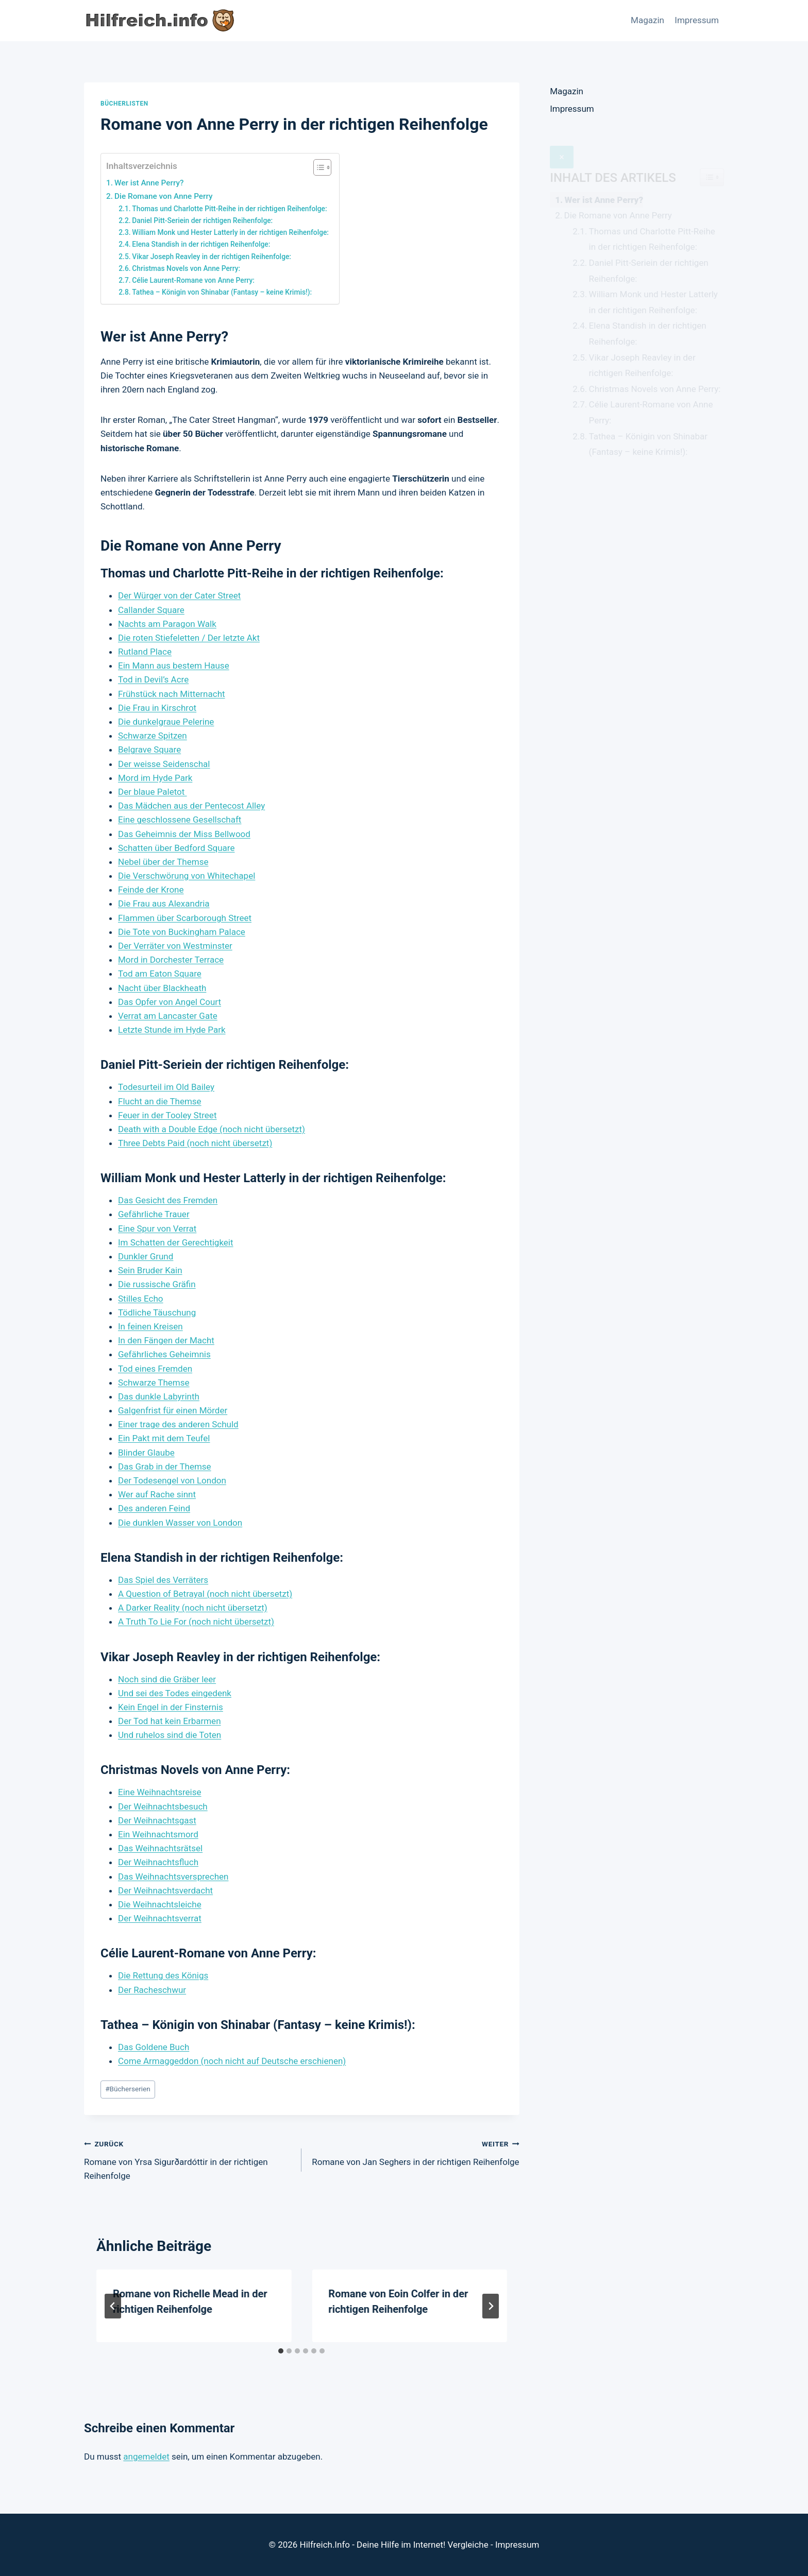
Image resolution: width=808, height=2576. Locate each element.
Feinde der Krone (151, 889)
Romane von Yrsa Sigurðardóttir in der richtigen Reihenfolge (188, 2159)
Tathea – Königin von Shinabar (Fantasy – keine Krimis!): (222, 292)
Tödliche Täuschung (157, 1312)
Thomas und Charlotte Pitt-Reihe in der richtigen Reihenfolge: (229, 208)
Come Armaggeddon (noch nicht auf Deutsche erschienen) (232, 2061)
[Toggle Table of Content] (317, 167)
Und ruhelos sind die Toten (169, 1735)
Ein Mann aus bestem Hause (173, 665)
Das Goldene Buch (153, 2047)
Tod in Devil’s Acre (153, 679)
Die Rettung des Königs (163, 1975)
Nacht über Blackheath (162, 988)
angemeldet (146, 2456)
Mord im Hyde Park (155, 778)
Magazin (647, 20)
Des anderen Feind (154, 1508)
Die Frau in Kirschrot (157, 708)
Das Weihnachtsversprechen (173, 1876)
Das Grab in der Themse (164, 1466)
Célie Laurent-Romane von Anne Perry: (193, 280)
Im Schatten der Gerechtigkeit (175, 1242)
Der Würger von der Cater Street (179, 595)
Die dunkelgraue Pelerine (166, 721)
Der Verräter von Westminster (175, 946)
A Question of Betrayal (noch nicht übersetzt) (205, 1594)
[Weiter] (490, 2306)
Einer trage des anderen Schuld (178, 1424)
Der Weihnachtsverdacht (165, 1890)
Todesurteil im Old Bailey (166, 1087)
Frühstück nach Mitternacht (171, 694)
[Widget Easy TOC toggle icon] (712, 154)
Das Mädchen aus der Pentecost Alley (191, 805)
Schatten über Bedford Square (176, 848)
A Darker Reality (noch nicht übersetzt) (192, 1607)
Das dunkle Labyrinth (158, 1396)
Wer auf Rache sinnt (157, 1494)
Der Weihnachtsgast (157, 1820)
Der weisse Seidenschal (164, 764)
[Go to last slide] (113, 2306)
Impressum (697, 20)
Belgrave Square (149, 749)
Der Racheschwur (152, 1990)
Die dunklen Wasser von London (180, 1522)
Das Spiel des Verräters (163, 1580)
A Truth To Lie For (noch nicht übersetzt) (196, 1621)
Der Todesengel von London (172, 1480)
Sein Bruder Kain (150, 1270)
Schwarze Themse (154, 1382)
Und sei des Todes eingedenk (174, 1693)
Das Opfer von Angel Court (169, 1002)
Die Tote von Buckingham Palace (181, 932)
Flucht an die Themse (159, 1101)
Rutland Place (145, 651)
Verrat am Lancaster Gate (167, 1016)
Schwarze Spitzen (152, 735)
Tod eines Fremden (155, 1368)
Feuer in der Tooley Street (167, 1115)
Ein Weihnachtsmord (158, 1834)
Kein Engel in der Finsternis (170, 1707)
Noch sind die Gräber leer (167, 1679)
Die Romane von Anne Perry (163, 196)
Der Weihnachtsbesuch (163, 1806)
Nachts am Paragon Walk (167, 624)
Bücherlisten (124, 103)
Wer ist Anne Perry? (148, 182)
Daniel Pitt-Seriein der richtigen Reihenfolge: (202, 220)
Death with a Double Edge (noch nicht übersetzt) (211, 1129)
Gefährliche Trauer (154, 1214)
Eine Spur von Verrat (157, 1228)
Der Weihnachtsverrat (159, 1918)
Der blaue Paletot (152, 792)
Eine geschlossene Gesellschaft (179, 819)
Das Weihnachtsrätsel (160, 1848)
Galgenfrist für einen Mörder (172, 1410)
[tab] (280, 2350)
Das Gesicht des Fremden (167, 1200)
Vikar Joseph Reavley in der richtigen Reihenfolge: (211, 256)
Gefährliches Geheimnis (164, 1354)
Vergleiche (468, 2544)
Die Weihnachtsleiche (159, 1904)
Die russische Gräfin (157, 1284)
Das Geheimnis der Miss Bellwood (184, 834)
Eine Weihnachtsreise (159, 1792)
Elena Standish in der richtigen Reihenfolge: (201, 244)
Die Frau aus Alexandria (164, 903)
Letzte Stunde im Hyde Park (172, 1030)
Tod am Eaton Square (159, 973)
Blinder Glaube (146, 1452)
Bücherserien (127, 2089)
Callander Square (151, 610)
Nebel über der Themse (163, 862)
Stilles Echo (140, 1298)
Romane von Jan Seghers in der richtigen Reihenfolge (414, 2152)
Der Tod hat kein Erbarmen (169, 1721)
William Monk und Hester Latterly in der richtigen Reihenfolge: (230, 232)
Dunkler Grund (145, 1256)
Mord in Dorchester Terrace (171, 959)
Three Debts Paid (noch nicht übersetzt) (195, 1143)
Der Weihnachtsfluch (158, 1862)
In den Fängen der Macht (166, 1340)
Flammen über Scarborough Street (184, 918)
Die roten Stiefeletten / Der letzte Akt (189, 638)
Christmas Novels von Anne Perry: (186, 268)
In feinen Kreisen (150, 1326)
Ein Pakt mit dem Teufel (164, 1438)
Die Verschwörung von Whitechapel (186, 876)
